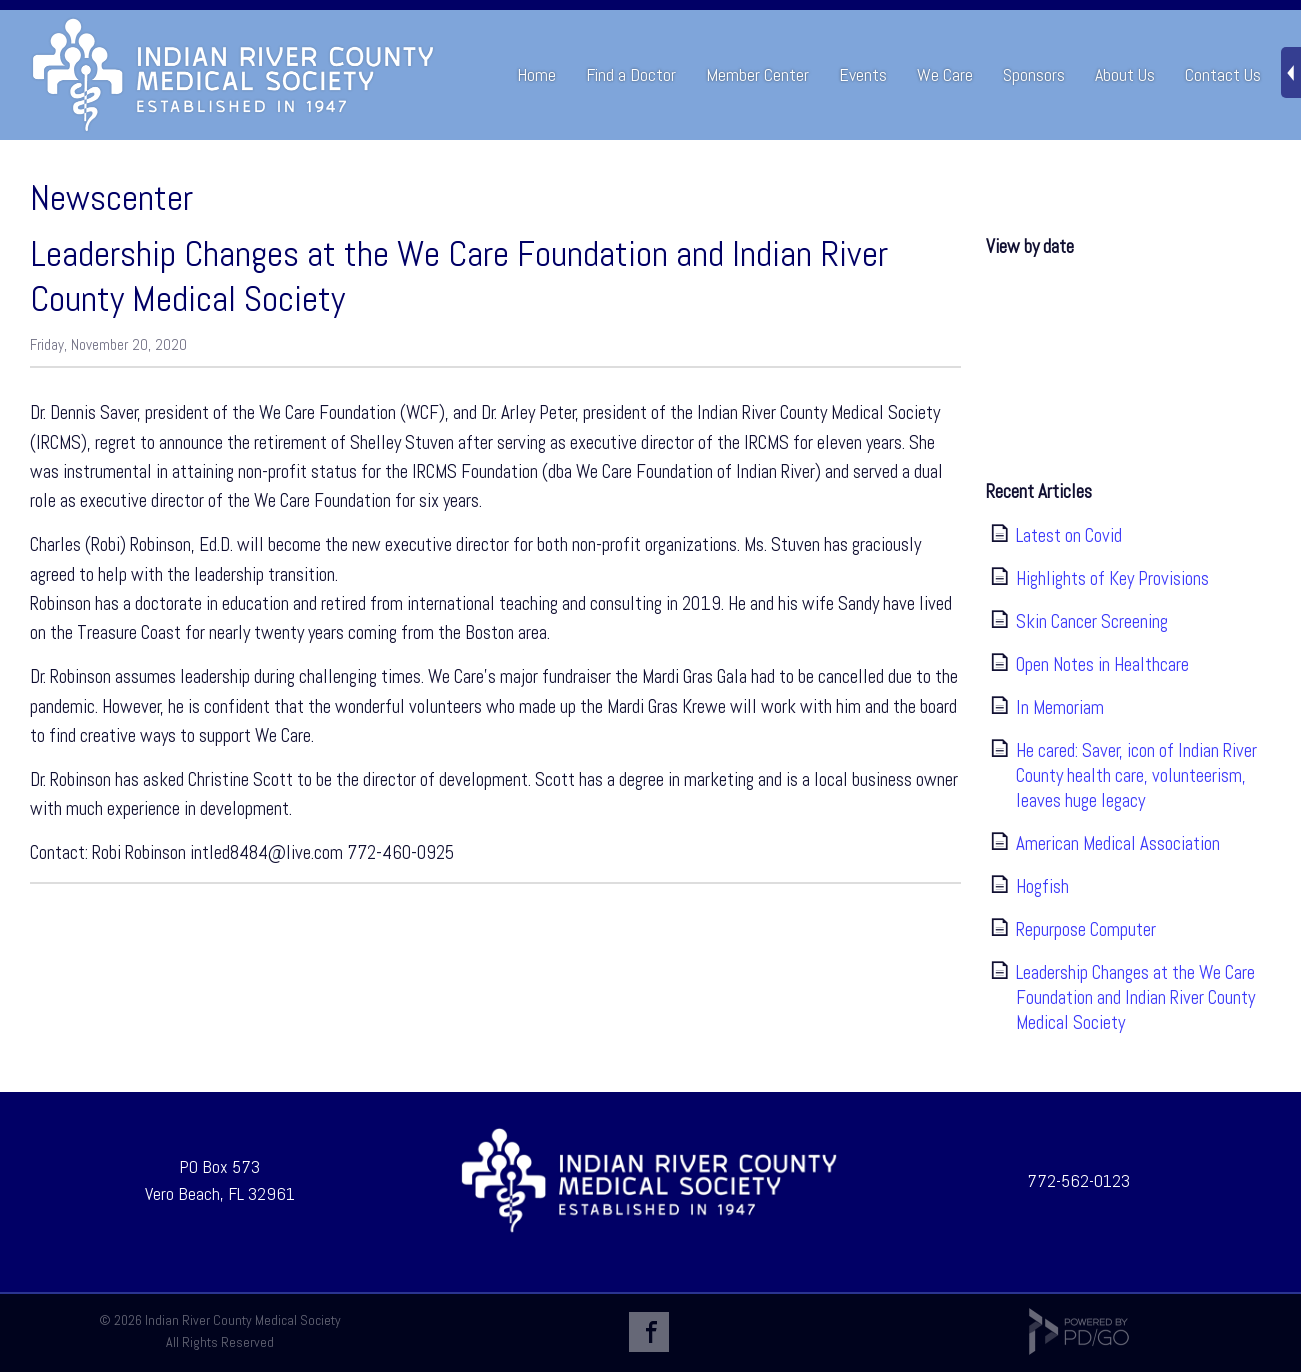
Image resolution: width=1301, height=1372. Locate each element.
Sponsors (1034, 74)
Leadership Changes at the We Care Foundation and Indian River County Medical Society (1135, 997)
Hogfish (1042, 886)
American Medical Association (1118, 843)
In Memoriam (1060, 707)
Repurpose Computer (1086, 929)
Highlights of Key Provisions (1112, 578)
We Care (945, 74)
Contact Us (1223, 74)
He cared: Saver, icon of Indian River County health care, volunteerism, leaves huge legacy (1136, 775)
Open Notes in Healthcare (1102, 664)
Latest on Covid (1069, 535)
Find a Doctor (631, 74)
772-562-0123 (1078, 1180)
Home (536, 74)
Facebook (649, 1332)
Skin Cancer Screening (1092, 621)
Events (863, 74)
